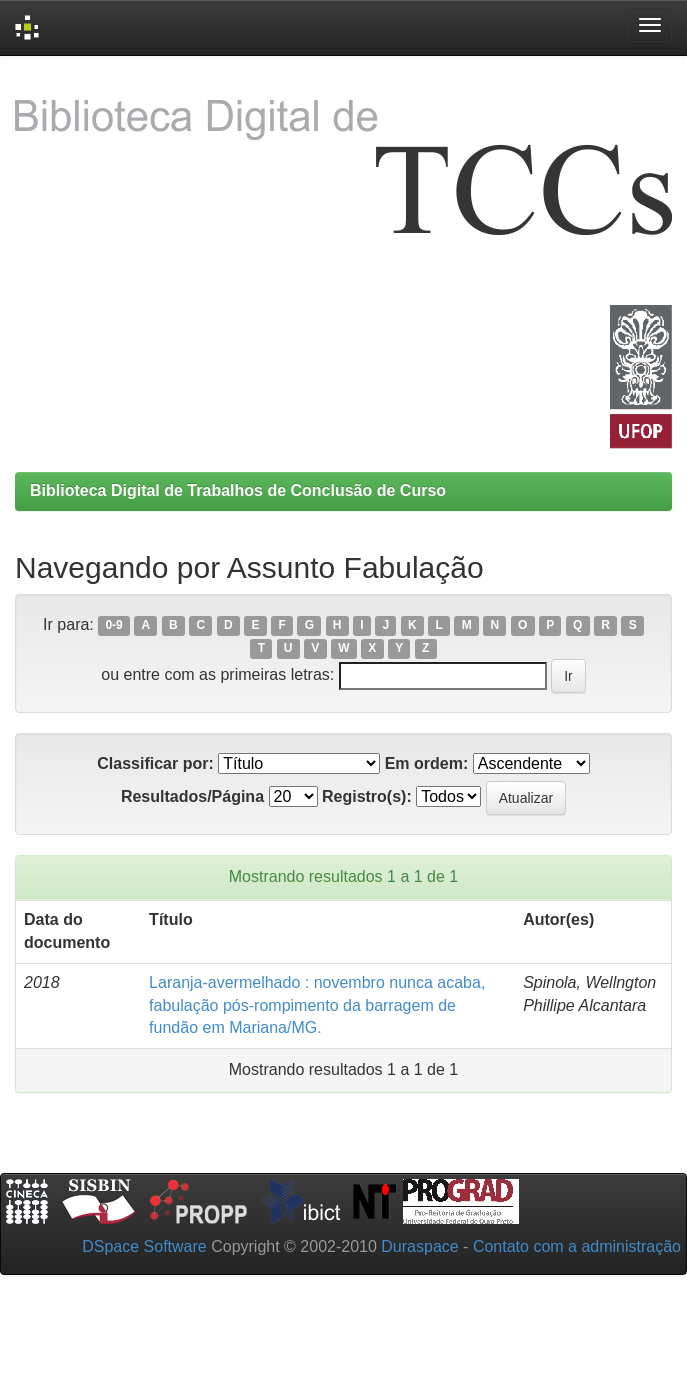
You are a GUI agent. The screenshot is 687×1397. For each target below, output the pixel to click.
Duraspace (419, 1246)
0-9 (113, 626)
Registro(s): (367, 796)
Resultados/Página (192, 796)
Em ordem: (427, 763)
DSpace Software (144, 1246)
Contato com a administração (577, 1246)
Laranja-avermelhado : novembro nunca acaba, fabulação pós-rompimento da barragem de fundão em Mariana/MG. (317, 1005)
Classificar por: (155, 763)
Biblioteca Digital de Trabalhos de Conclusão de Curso (238, 490)
